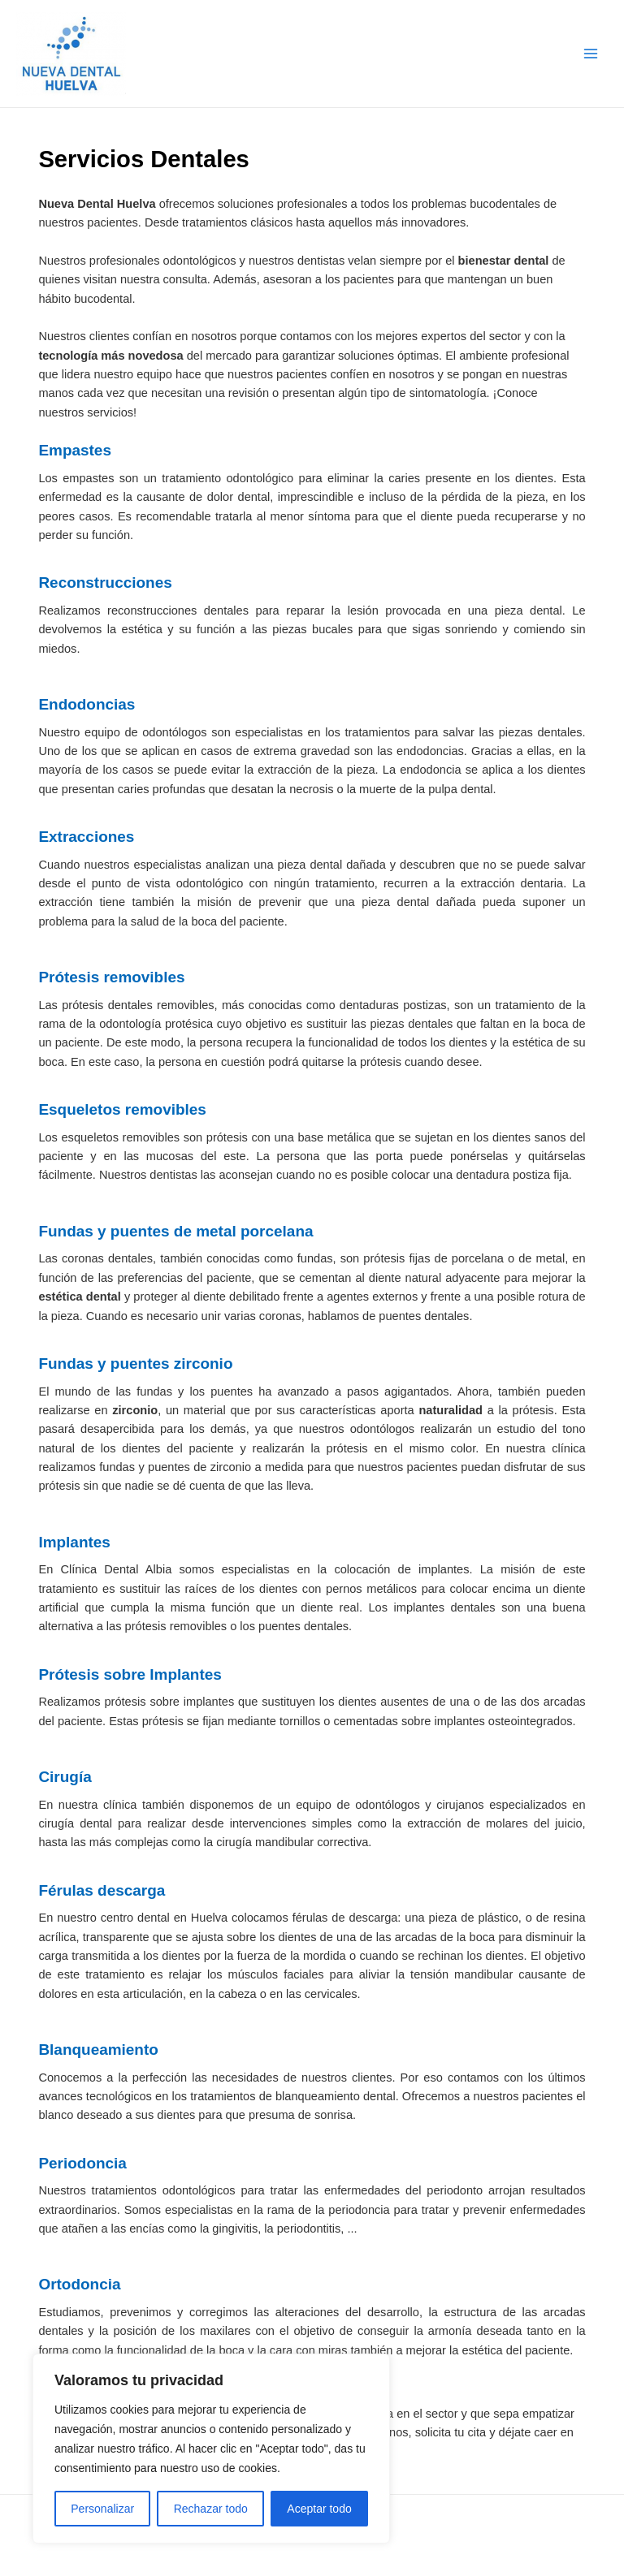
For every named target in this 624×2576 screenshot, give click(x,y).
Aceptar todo (319, 2508)
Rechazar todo (211, 2508)
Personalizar (102, 2508)
